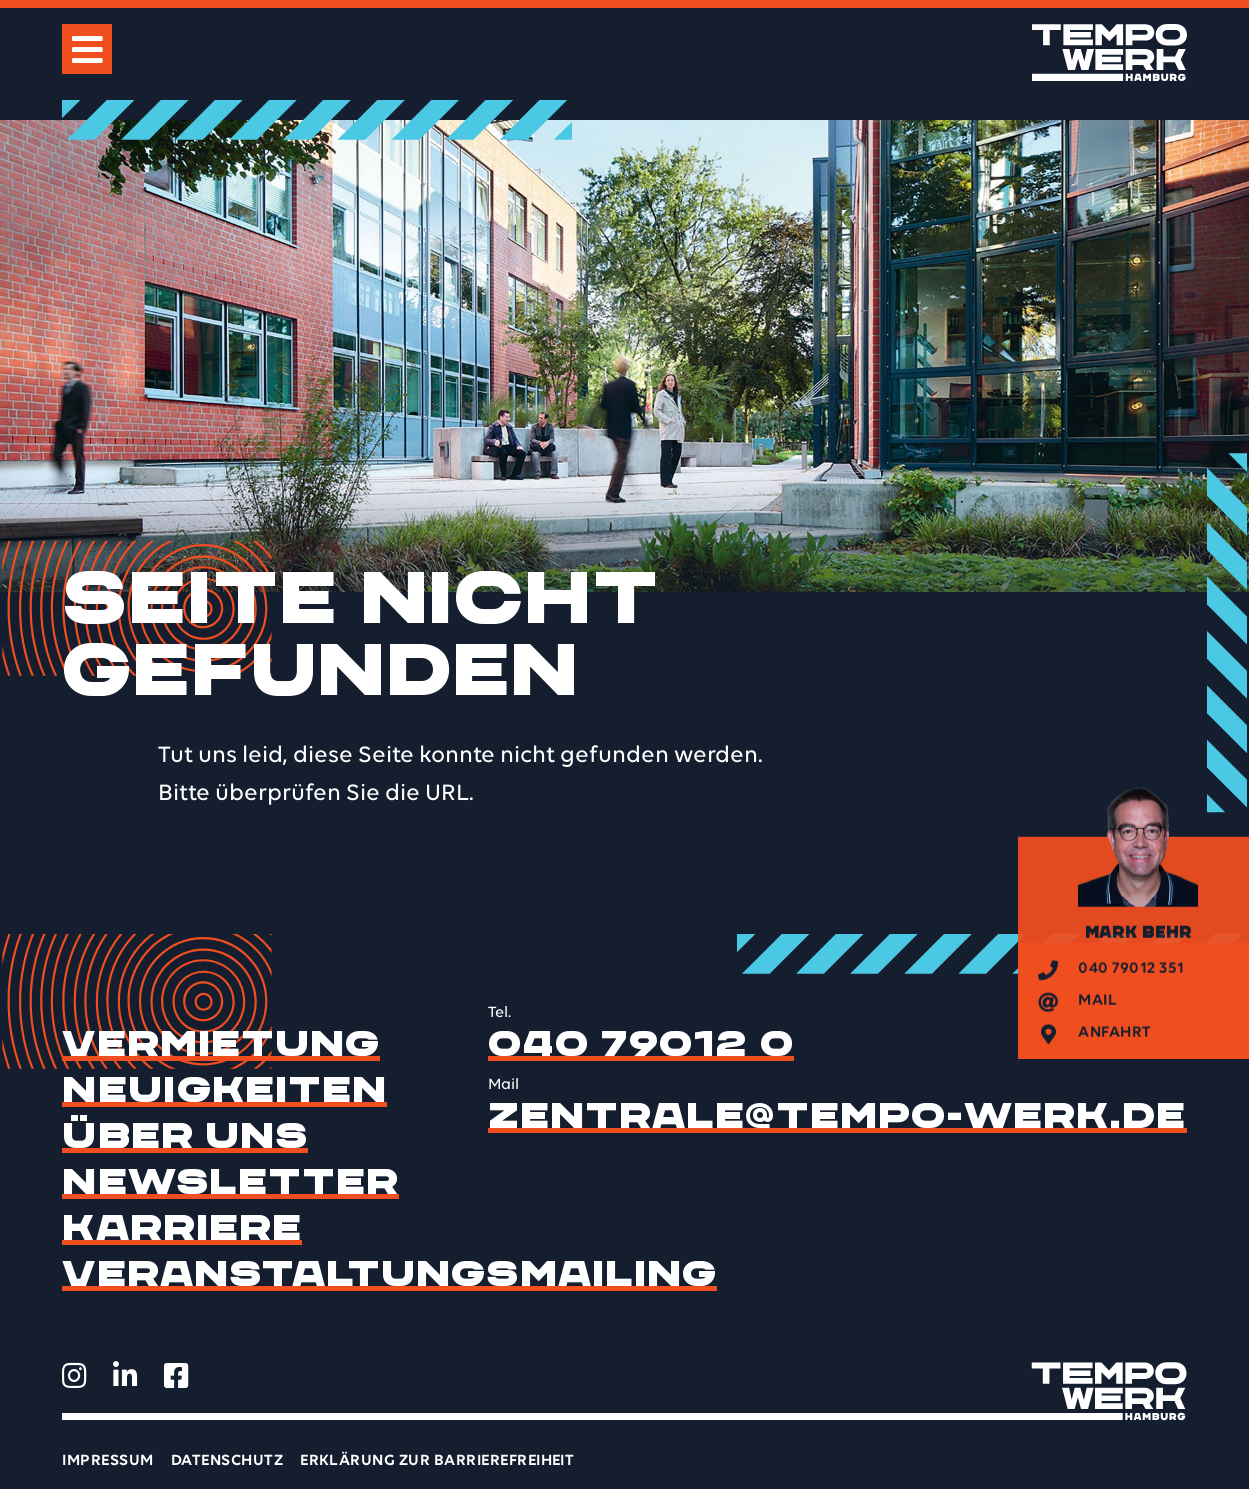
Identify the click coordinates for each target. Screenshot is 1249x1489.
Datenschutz (227, 1461)
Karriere (182, 1228)
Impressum (107, 1461)
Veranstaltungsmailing (389, 1274)
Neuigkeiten (224, 1090)
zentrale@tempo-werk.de (837, 1116)
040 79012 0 (641, 1044)
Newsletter (230, 1182)
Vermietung (221, 1044)
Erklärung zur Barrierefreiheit (437, 1461)
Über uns (185, 1136)
